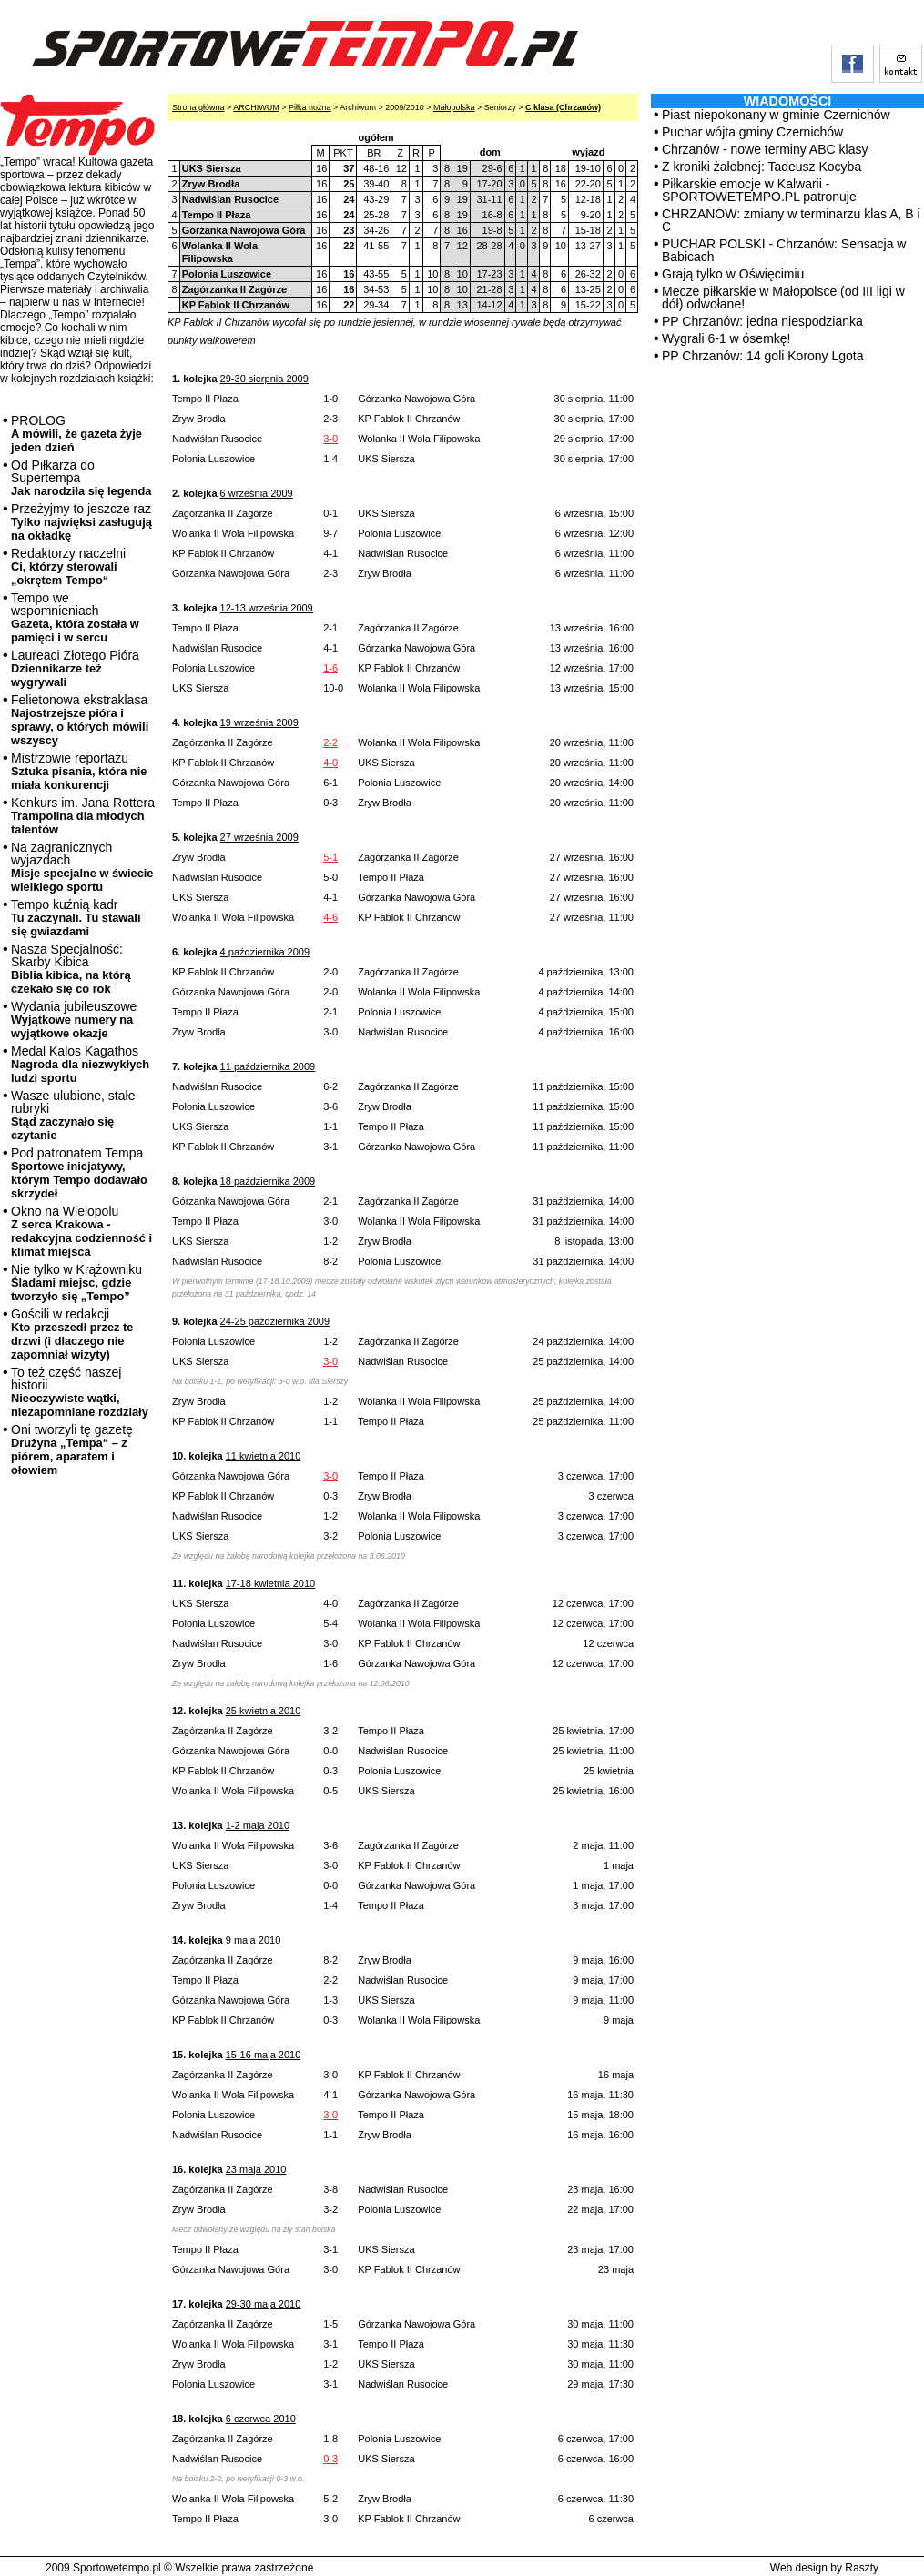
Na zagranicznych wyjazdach (82, 867)
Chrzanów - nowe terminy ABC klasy (765, 149)
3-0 (330, 438)
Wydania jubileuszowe (74, 1019)
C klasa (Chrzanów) (563, 107)
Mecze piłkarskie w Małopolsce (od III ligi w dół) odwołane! (783, 297)
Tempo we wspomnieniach (75, 617)
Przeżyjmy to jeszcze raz (81, 521)
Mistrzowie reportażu (79, 771)
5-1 (330, 857)
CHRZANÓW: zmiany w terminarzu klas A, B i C (791, 220)
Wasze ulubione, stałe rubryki (73, 1115)
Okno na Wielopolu (81, 1231)
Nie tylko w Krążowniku (76, 1282)
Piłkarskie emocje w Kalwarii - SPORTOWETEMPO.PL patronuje (759, 190)
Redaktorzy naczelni (68, 566)
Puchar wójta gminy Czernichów (752, 132)
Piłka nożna (310, 107)
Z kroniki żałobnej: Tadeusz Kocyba (761, 166)
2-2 (330, 742)
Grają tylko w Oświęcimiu (733, 274)
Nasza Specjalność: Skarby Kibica (71, 968)
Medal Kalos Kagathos (80, 1064)
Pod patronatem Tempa (79, 1173)
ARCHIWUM (256, 107)
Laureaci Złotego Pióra (75, 668)
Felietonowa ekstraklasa (79, 719)
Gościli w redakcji (72, 1334)
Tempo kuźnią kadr (75, 917)
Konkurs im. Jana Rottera (83, 815)
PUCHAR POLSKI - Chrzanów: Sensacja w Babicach (784, 250)
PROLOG (76, 433)
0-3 (330, 2458)
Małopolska (454, 107)
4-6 (330, 917)
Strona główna (198, 107)
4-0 (330, 762)
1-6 (330, 667)
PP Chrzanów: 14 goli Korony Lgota (763, 356)
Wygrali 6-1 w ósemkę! (726, 338)
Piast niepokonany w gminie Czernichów (776, 114)
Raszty (861, 2567)
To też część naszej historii (79, 1392)
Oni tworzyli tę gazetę (72, 1449)
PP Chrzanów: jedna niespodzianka (762, 321)
